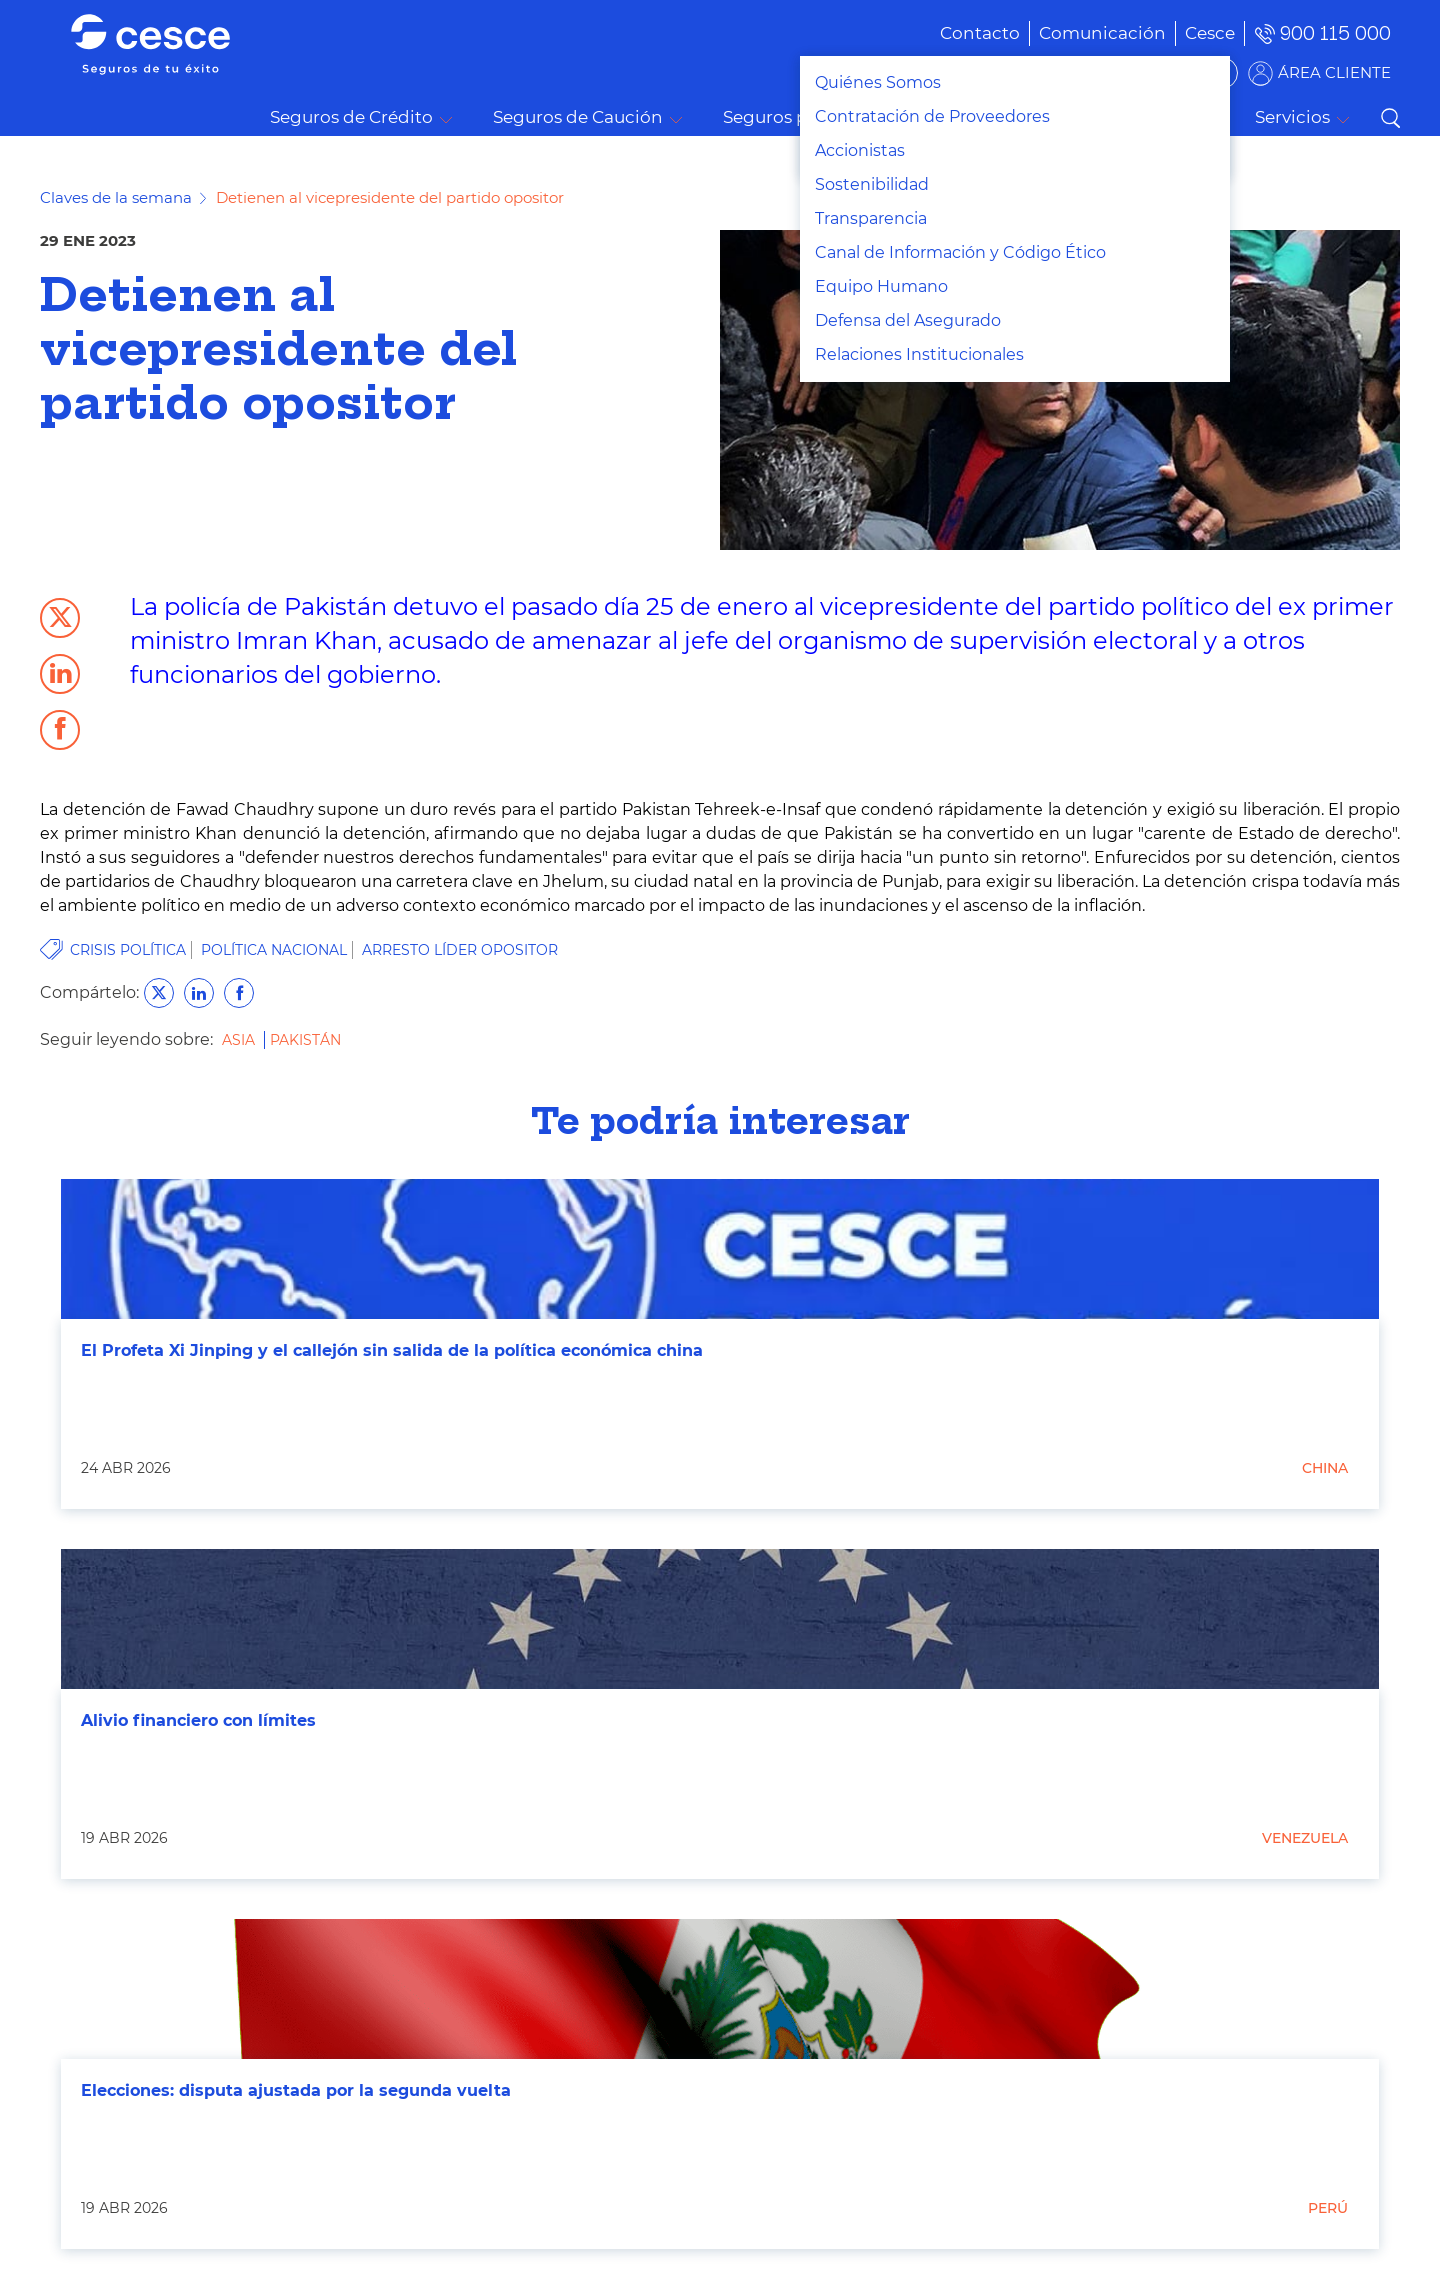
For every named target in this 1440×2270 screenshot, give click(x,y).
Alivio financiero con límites (198, 1720)
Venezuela (1305, 1838)
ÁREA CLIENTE (1334, 72)
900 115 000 (1335, 33)
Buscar (1390, 118)
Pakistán (305, 1040)
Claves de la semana (116, 197)
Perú (1328, 2208)
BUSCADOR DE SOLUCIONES (1110, 72)
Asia (240, 1040)
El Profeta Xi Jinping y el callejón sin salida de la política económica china (392, 1350)
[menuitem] (1072, 33)
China (1325, 1468)
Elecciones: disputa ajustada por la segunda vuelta (296, 2090)
